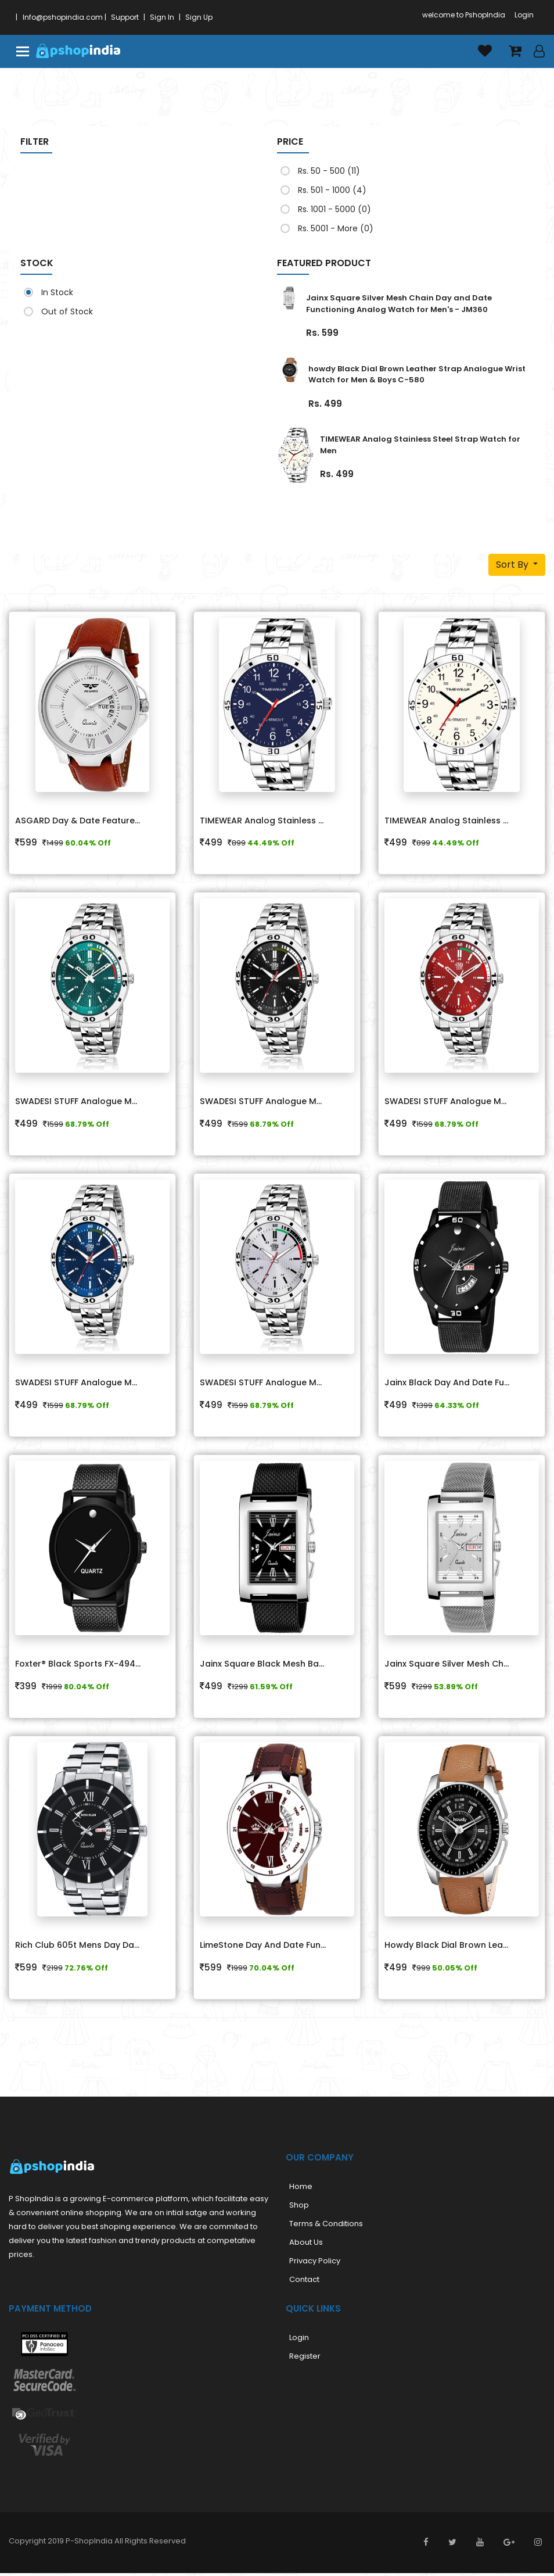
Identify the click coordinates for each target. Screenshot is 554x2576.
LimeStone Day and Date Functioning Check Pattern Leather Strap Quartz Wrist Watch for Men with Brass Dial (271, 1948)
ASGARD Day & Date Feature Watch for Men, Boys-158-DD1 (86, 821)
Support (125, 17)
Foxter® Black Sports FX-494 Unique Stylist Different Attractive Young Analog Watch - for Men (86, 1666)
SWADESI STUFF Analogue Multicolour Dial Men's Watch (86, 1103)
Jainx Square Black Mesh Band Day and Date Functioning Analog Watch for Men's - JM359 (271, 1666)
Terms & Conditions (326, 2227)
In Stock (52, 292)
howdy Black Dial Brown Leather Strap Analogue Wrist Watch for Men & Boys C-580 (417, 374)
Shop (299, 2208)
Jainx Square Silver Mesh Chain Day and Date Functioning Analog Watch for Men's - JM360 (399, 303)
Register (305, 2359)
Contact (304, 2282)
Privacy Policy (314, 2264)
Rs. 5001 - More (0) (330, 228)
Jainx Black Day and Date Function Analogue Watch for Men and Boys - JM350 (455, 1385)
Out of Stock (62, 311)
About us (306, 2245)
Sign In (162, 17)
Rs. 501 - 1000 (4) (327, 190)
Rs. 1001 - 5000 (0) (329, 209)
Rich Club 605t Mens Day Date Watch (86, 1948)
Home (300, 2189)
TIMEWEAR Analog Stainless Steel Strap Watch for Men (271, 821)
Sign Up (199, 17)
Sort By (513, 564)
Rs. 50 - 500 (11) (324, 171)
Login (524, 15)
